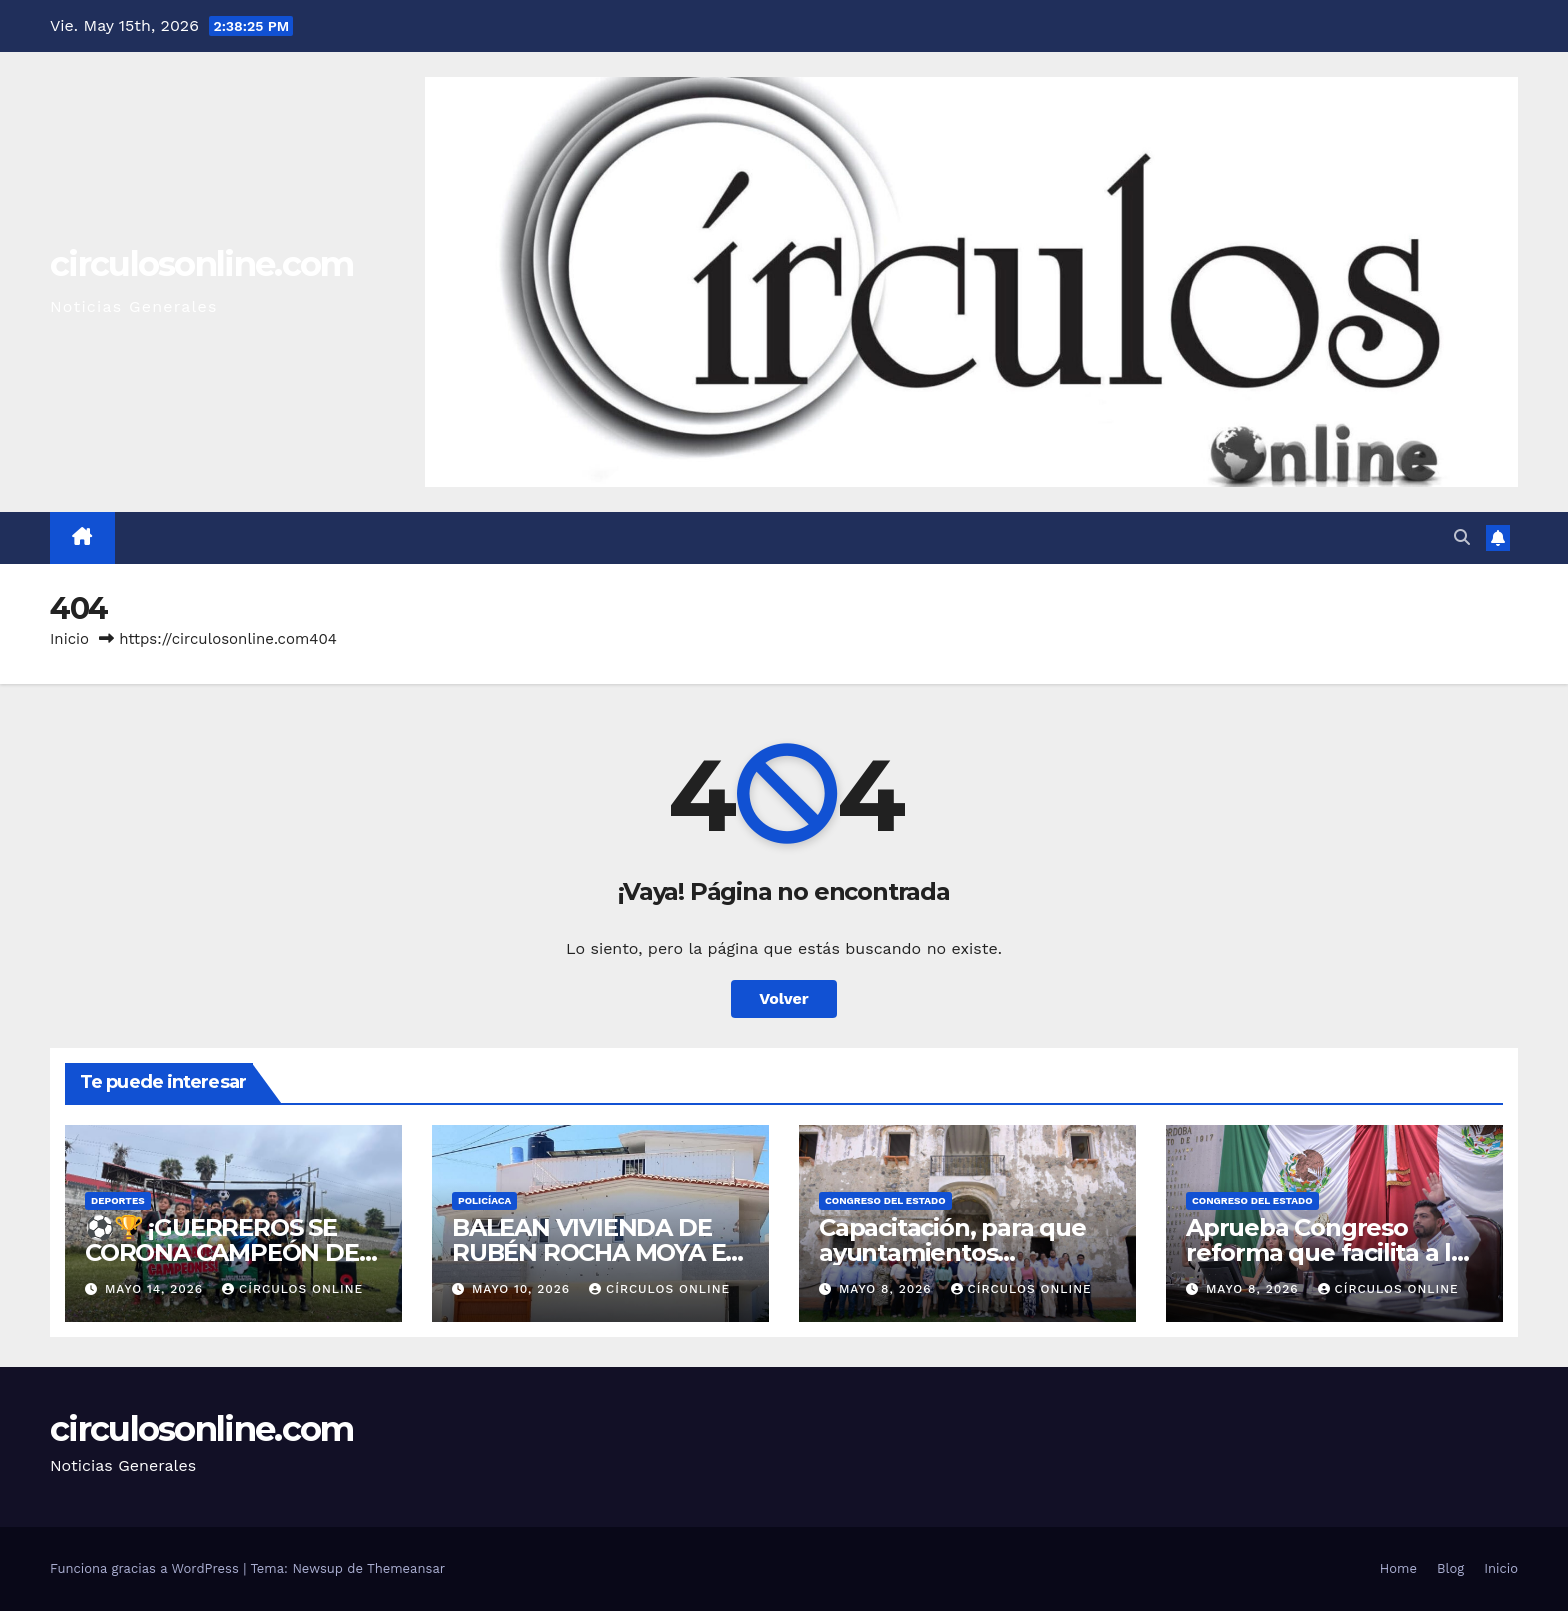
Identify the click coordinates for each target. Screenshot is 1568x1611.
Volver (784, 998)
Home (1398, 1568)
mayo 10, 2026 (523, 1289)
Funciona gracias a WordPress (146, 1568)
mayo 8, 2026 (888, 1289)
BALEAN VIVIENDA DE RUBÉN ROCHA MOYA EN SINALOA (598, 1252)
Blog (1450, 1568)
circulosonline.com (201, 264)
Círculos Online (292, 1289)
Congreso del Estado (885, 1200)
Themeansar (406, 1568)
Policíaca (484, 1200)
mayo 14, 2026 (156, 1289)
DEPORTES (118, 1200)
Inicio (69, 639)
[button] (1462, 537)
